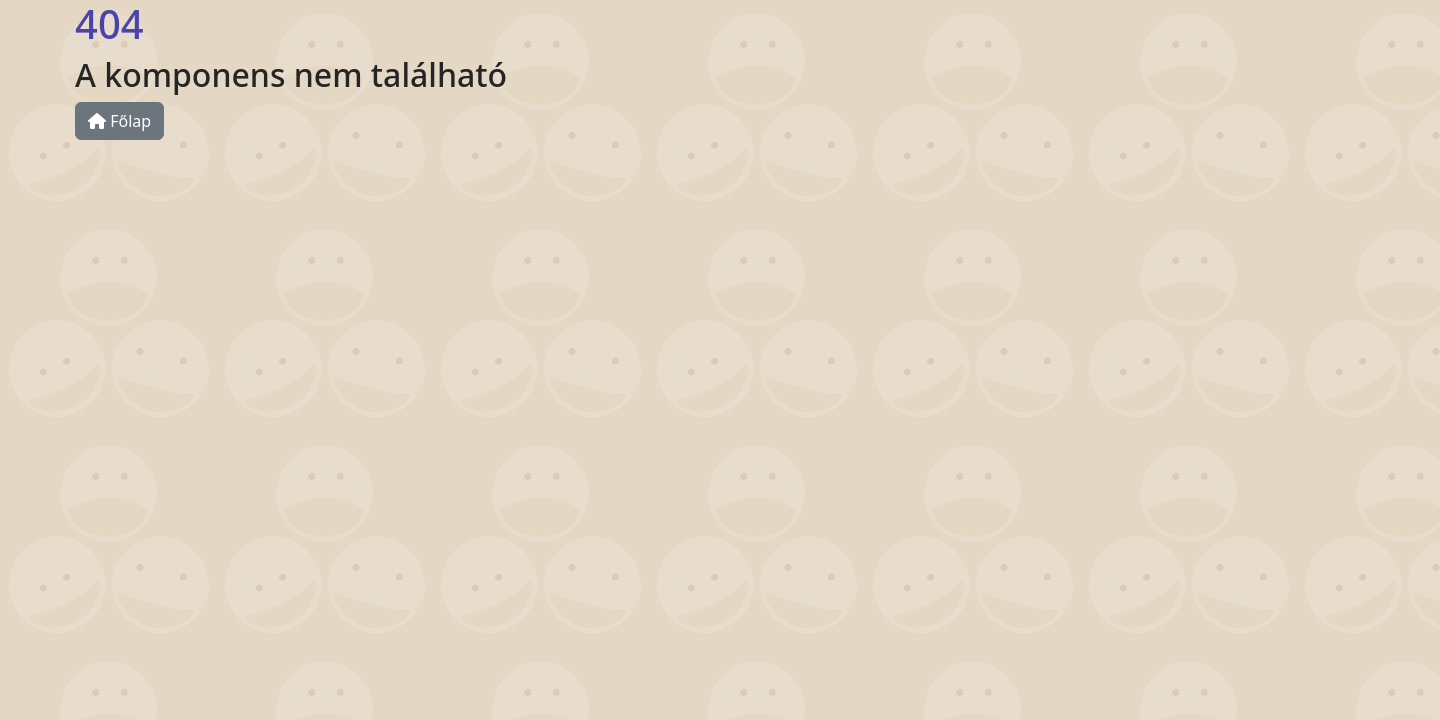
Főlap (119, 121)
